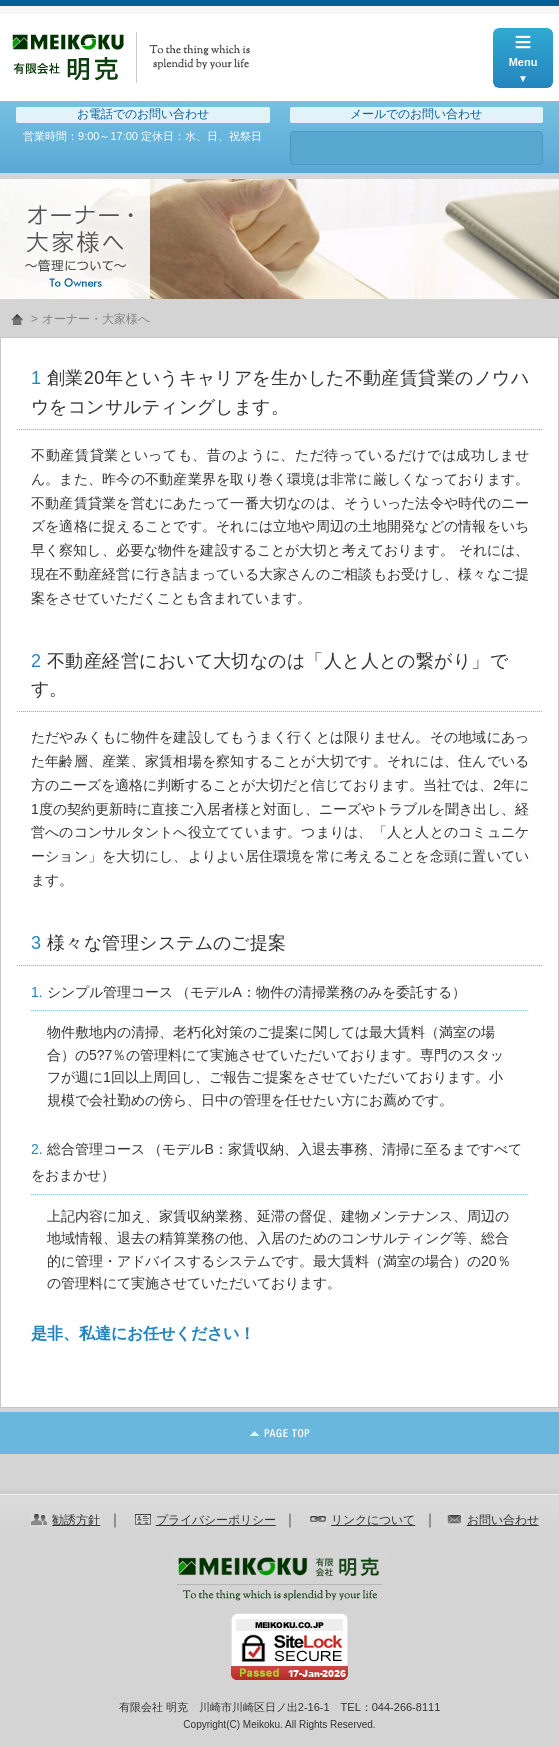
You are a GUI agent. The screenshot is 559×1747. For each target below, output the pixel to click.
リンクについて (373, 1520)
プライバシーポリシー (216, 1520)
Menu (523, 48)
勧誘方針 (76, 1520)
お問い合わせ (417, 148)
